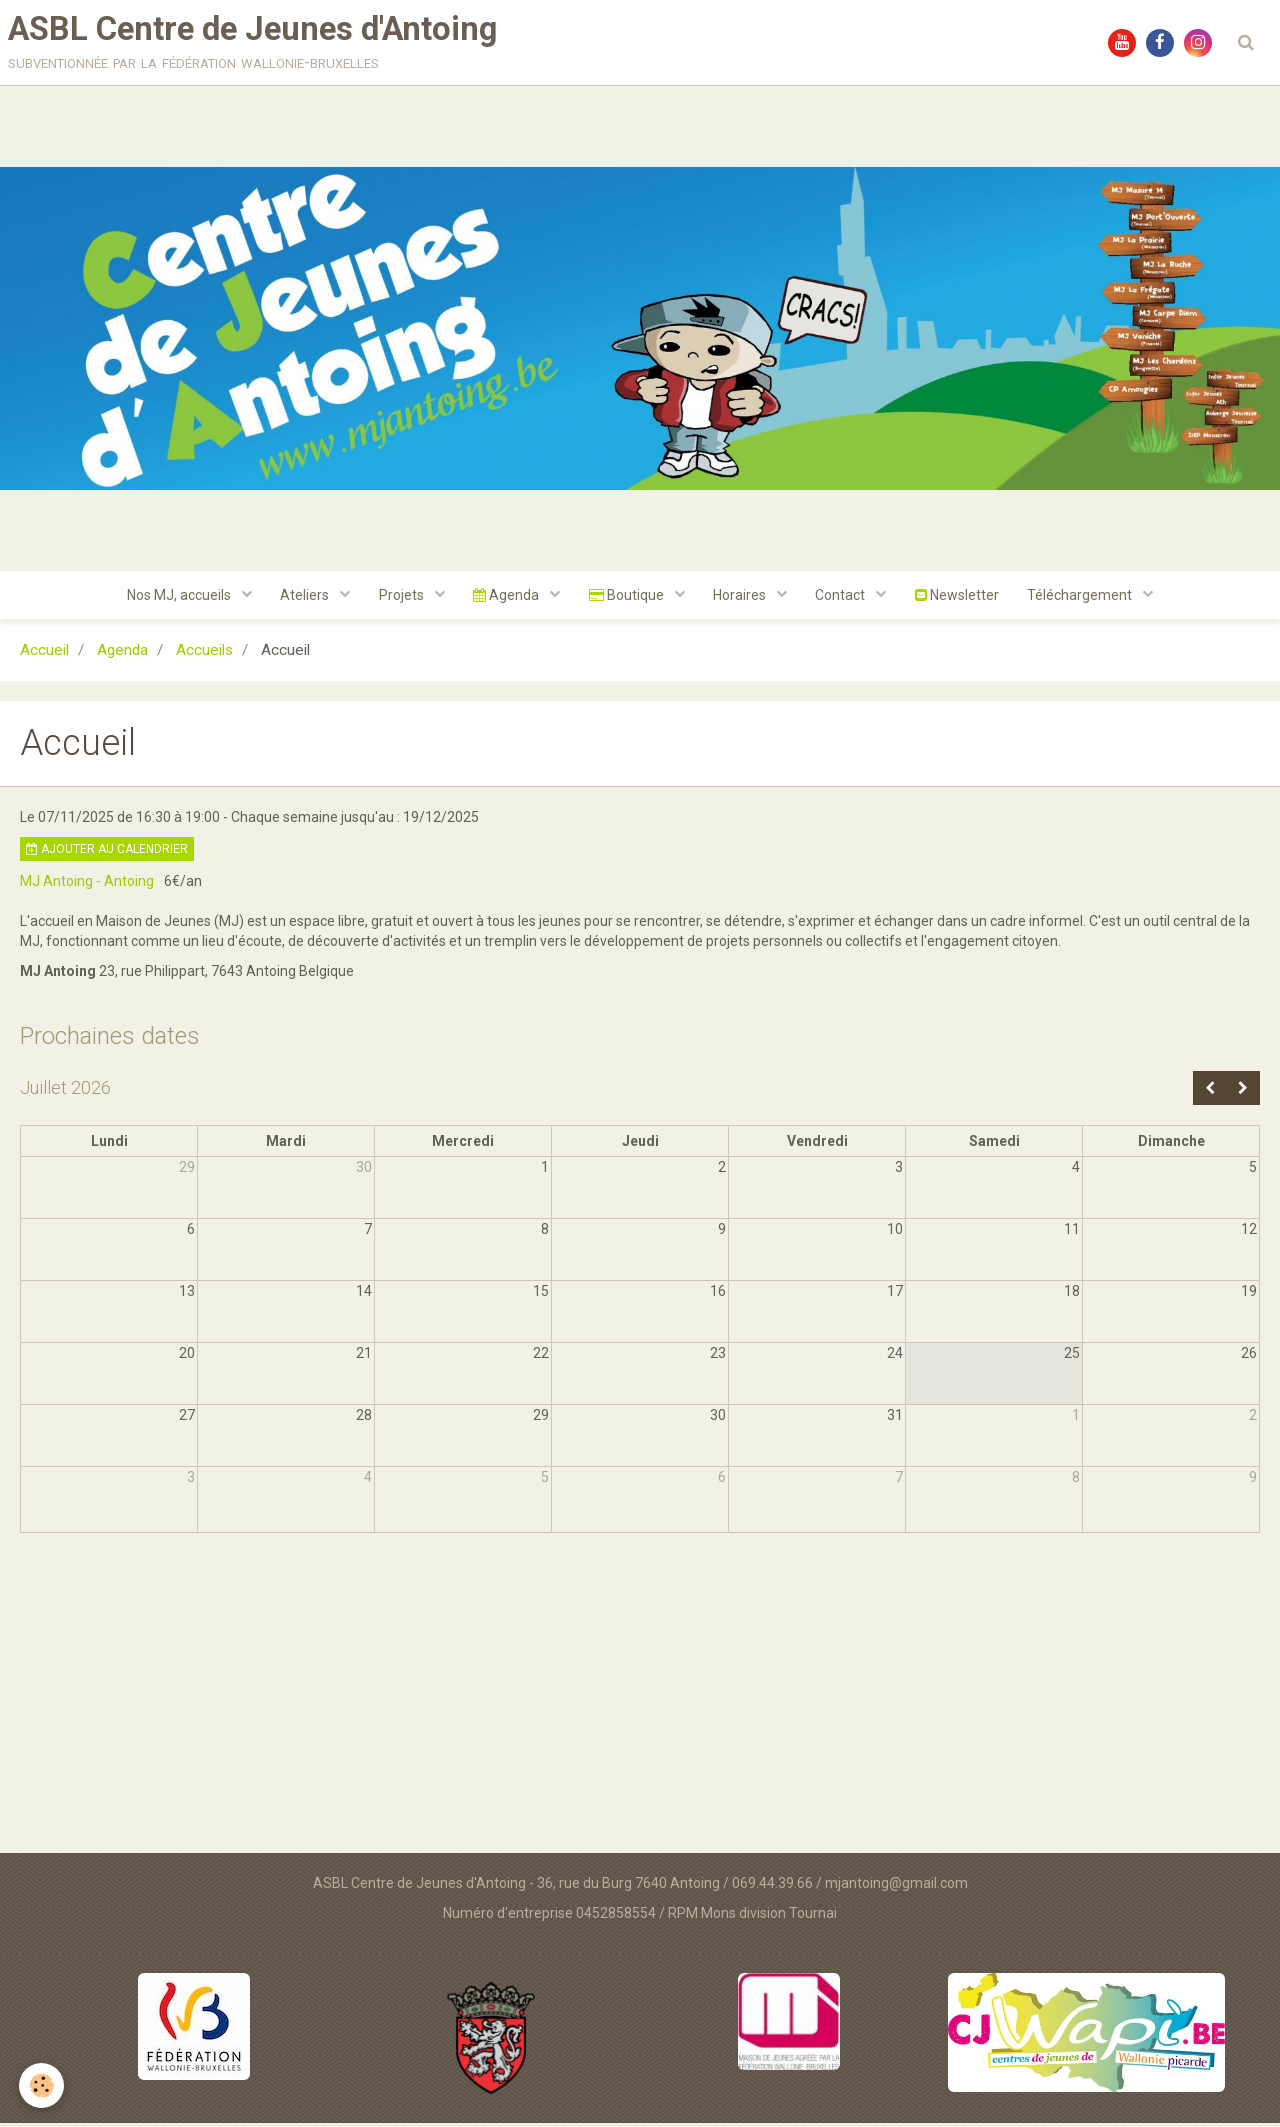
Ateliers (302, 599)
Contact (845, 599)
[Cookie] (42, 2085)
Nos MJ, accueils (174, 599)
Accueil (44, 655)
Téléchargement (1088, 599)
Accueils (204, 655)
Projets (400, 599)
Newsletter (962, 599)
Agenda (506, 599)
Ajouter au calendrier (107, 854)
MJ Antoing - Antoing (87, 886)
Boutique (628, 599)
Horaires (743, 599)
